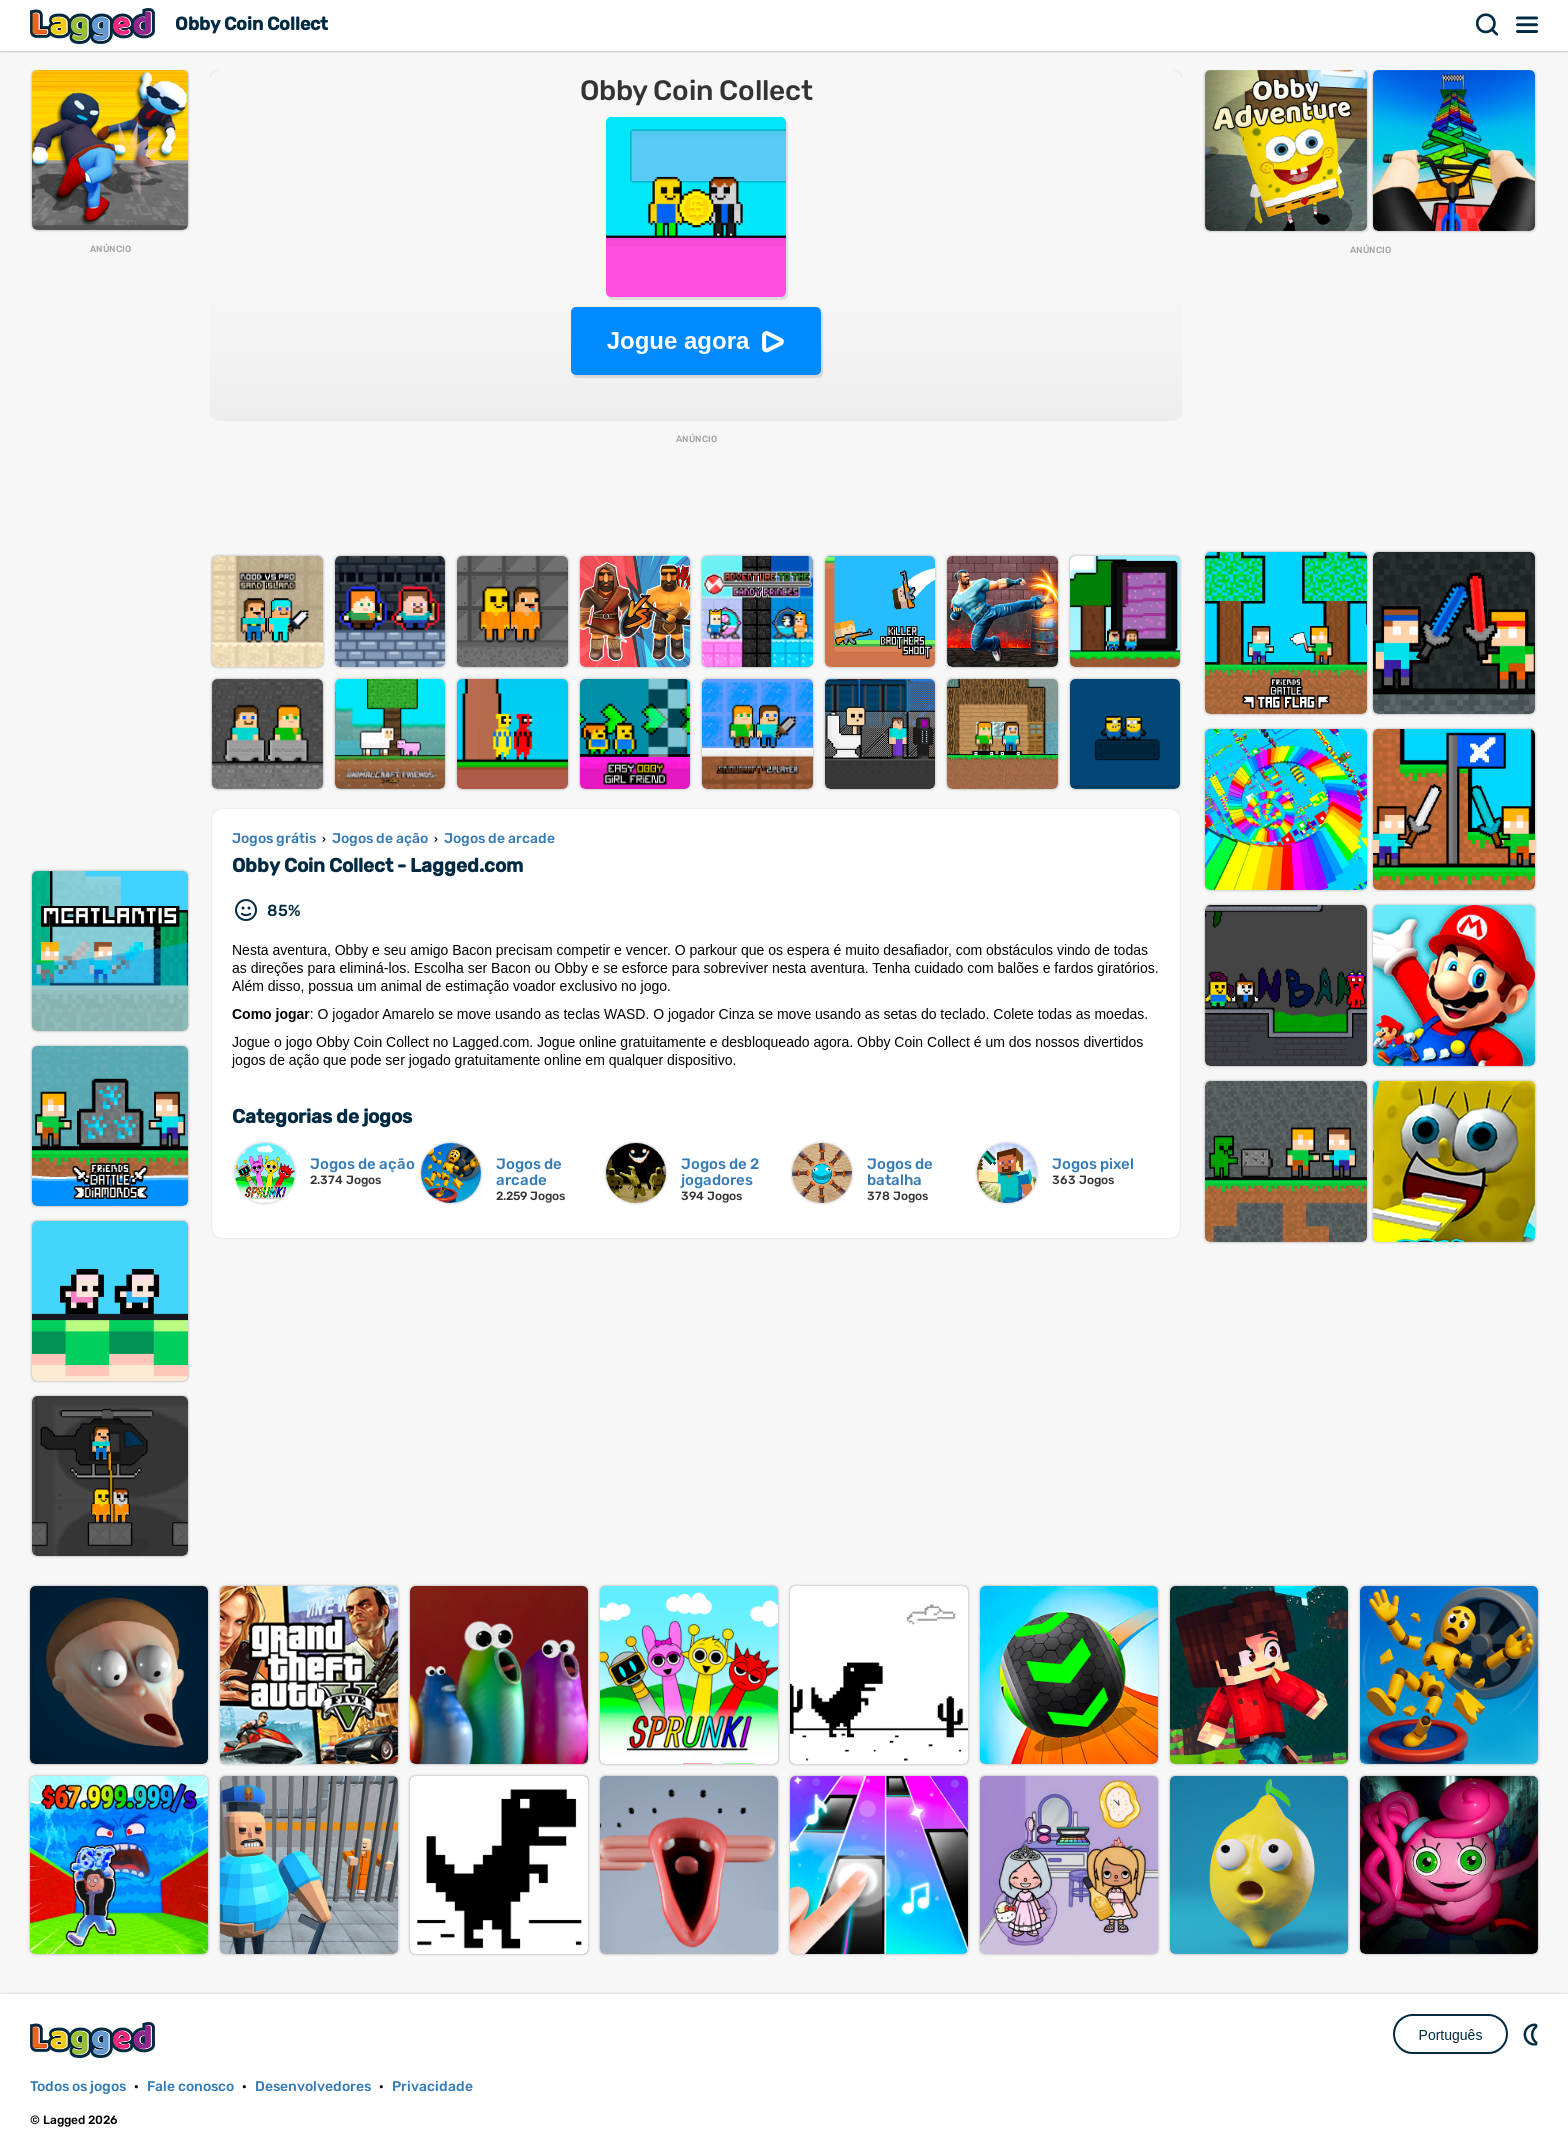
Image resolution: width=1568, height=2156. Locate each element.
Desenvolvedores (313, 2086)
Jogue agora (678, 340)
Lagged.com (95, 2039)
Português (1451, 2035)
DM (1533, 2034)
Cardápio (1528, 25)
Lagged (95, 25)
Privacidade (432, 2086)
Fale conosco (190, 2086)
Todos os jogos (78, 2086)
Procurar (1488, 25)
